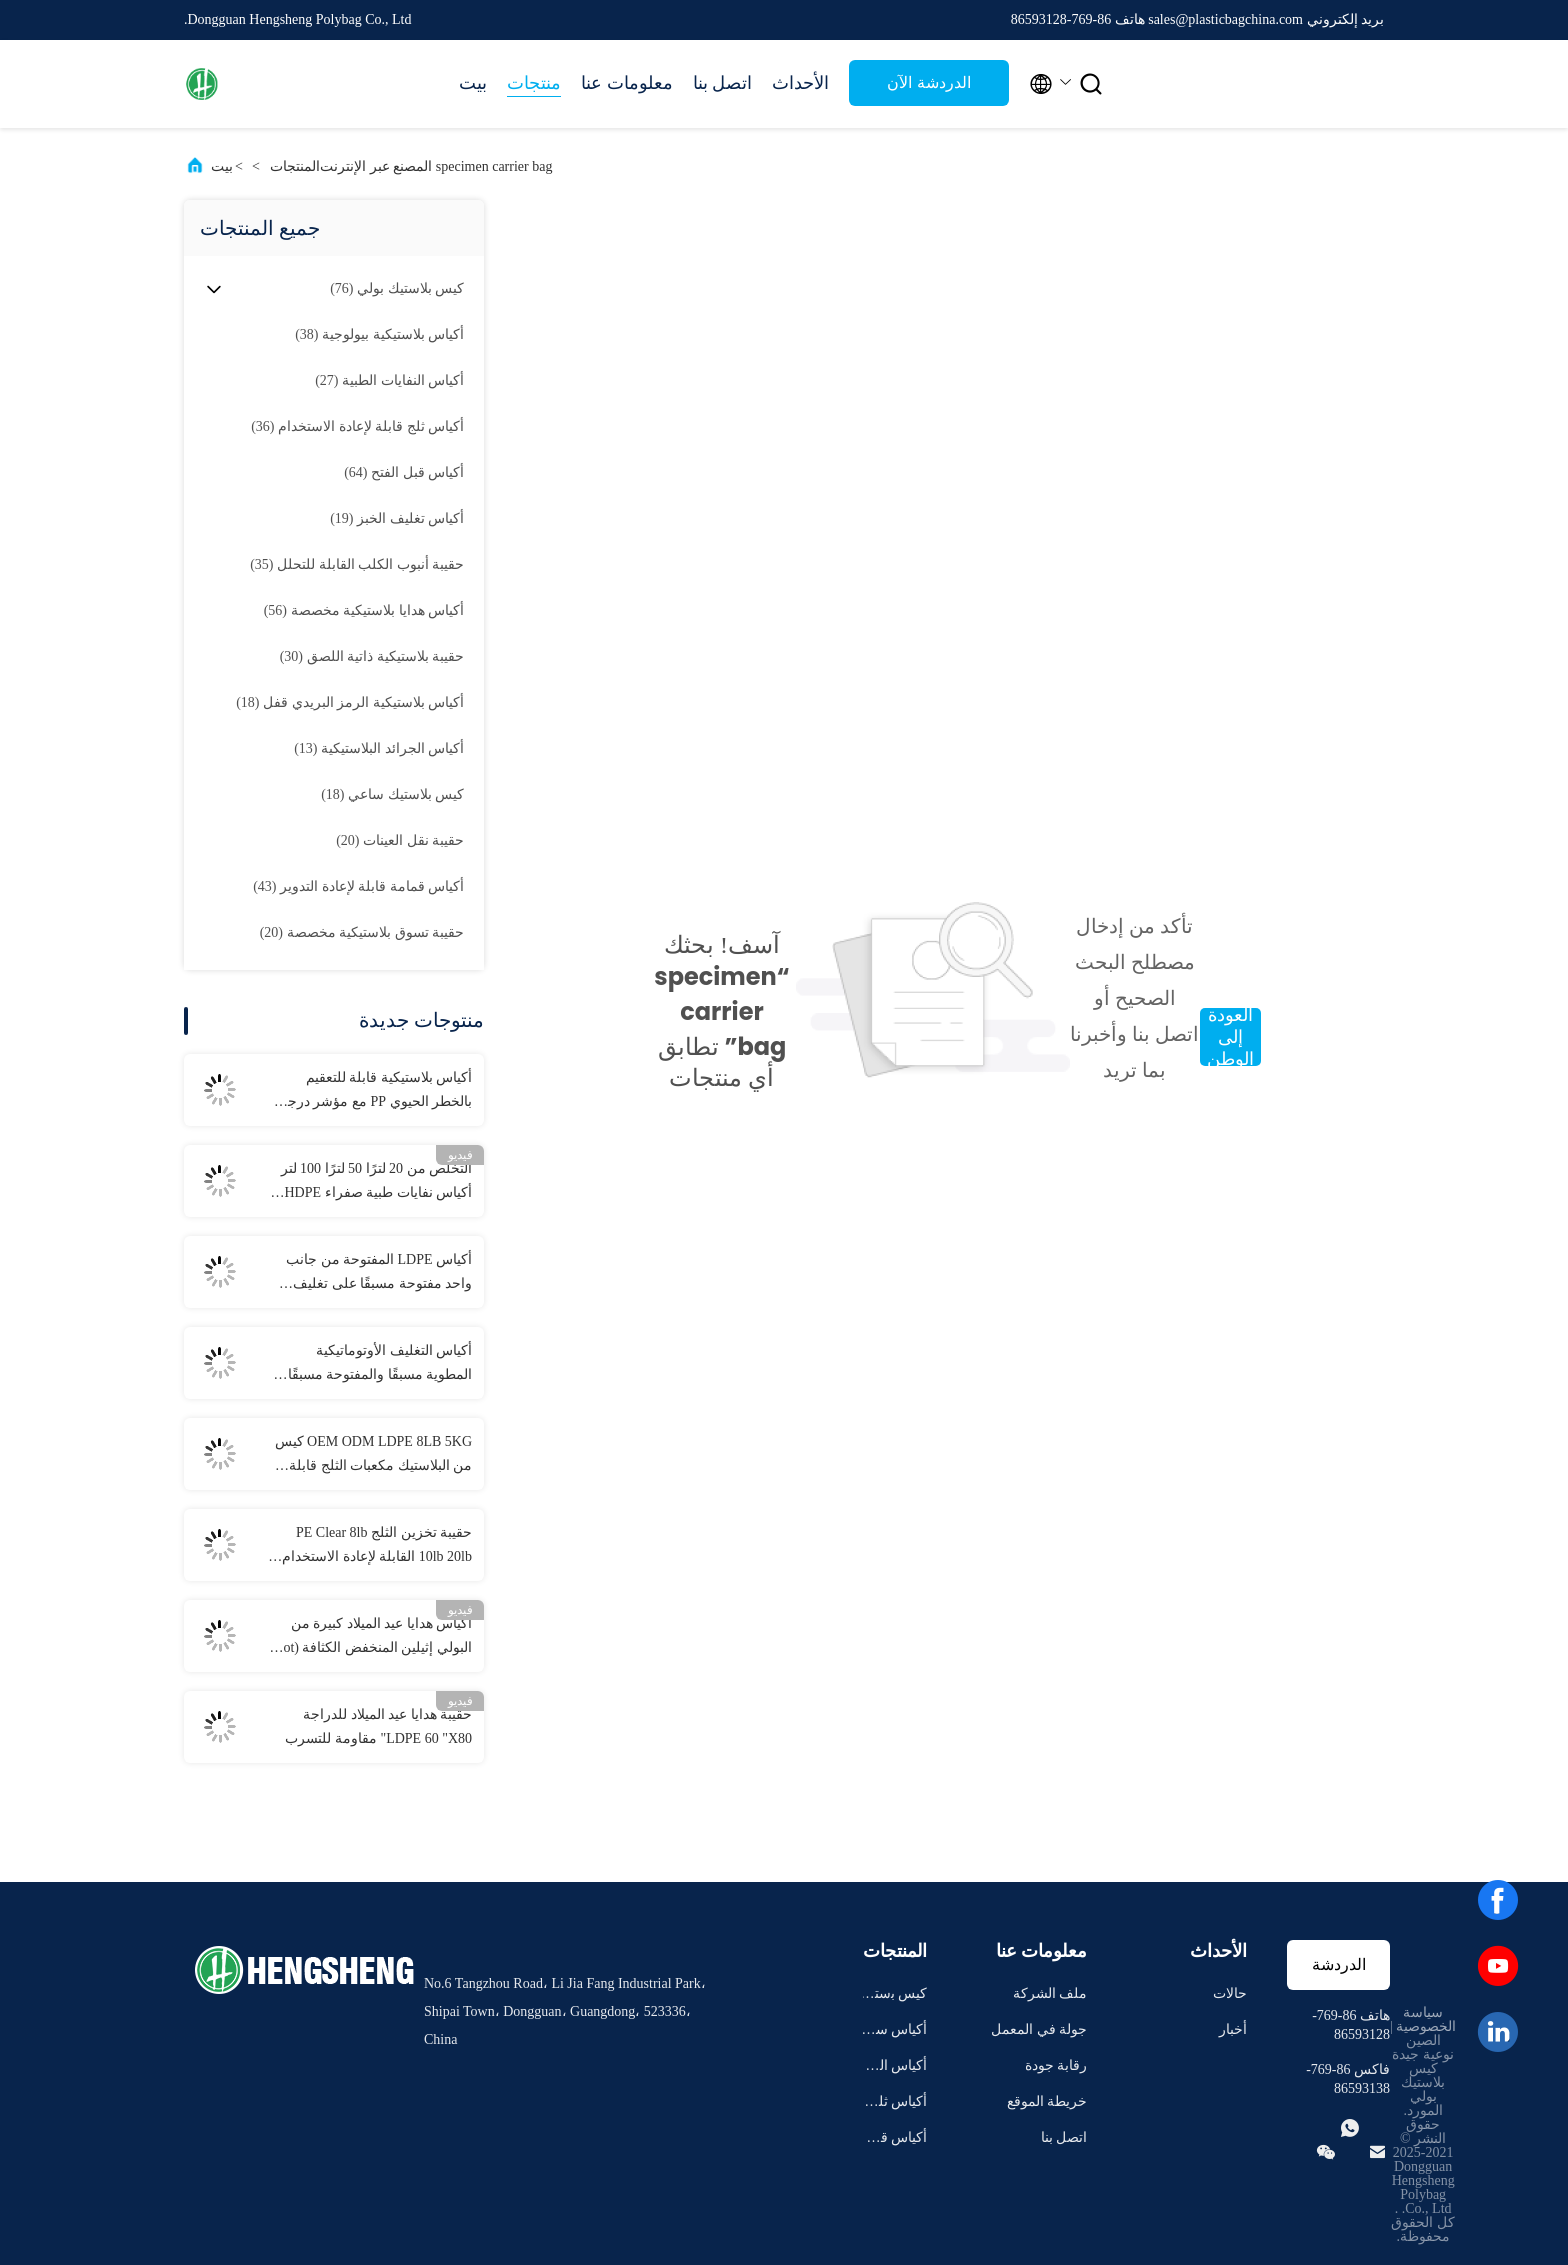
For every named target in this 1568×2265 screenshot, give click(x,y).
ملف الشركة (1050, 1993)
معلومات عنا (627, 83)
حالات (1230, 1993)
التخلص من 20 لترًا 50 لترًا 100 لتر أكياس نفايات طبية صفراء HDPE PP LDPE (377, 1183)
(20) (400, 840)
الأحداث (800, 83)
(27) (389, 380)
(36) (357, 426)
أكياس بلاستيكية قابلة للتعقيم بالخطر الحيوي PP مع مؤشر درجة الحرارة (376, 1092)
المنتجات (295, 166)
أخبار (1233, 2029)
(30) (372, 656)
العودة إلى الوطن (1230, 1037)
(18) (350, 702)
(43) (358, 886)
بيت (473, 83)
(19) (397, 518)
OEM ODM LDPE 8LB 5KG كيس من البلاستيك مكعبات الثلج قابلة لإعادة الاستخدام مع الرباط (373, 1456)
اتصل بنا (723, 83)
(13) (379, 748)
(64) (404, 472)
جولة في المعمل (1039, 2029)
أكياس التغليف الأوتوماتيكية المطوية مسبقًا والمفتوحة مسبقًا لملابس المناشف (380, 1365)
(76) (397, 288)
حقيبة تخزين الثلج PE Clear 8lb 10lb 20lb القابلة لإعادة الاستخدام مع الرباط (377, 1547)
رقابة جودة (1056, 2065)
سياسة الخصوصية (1426, 2019)
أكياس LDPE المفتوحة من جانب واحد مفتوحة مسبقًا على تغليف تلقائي (379, 1274)
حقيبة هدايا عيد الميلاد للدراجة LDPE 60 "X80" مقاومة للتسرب (378, 1726)
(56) (364, 610)
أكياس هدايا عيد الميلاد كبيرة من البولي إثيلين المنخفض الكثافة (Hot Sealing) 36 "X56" (372, 1638)
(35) (357, 564)
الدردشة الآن (928, 82)
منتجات (534, 83)
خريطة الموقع (1047, 2101)
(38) (379, 334)
